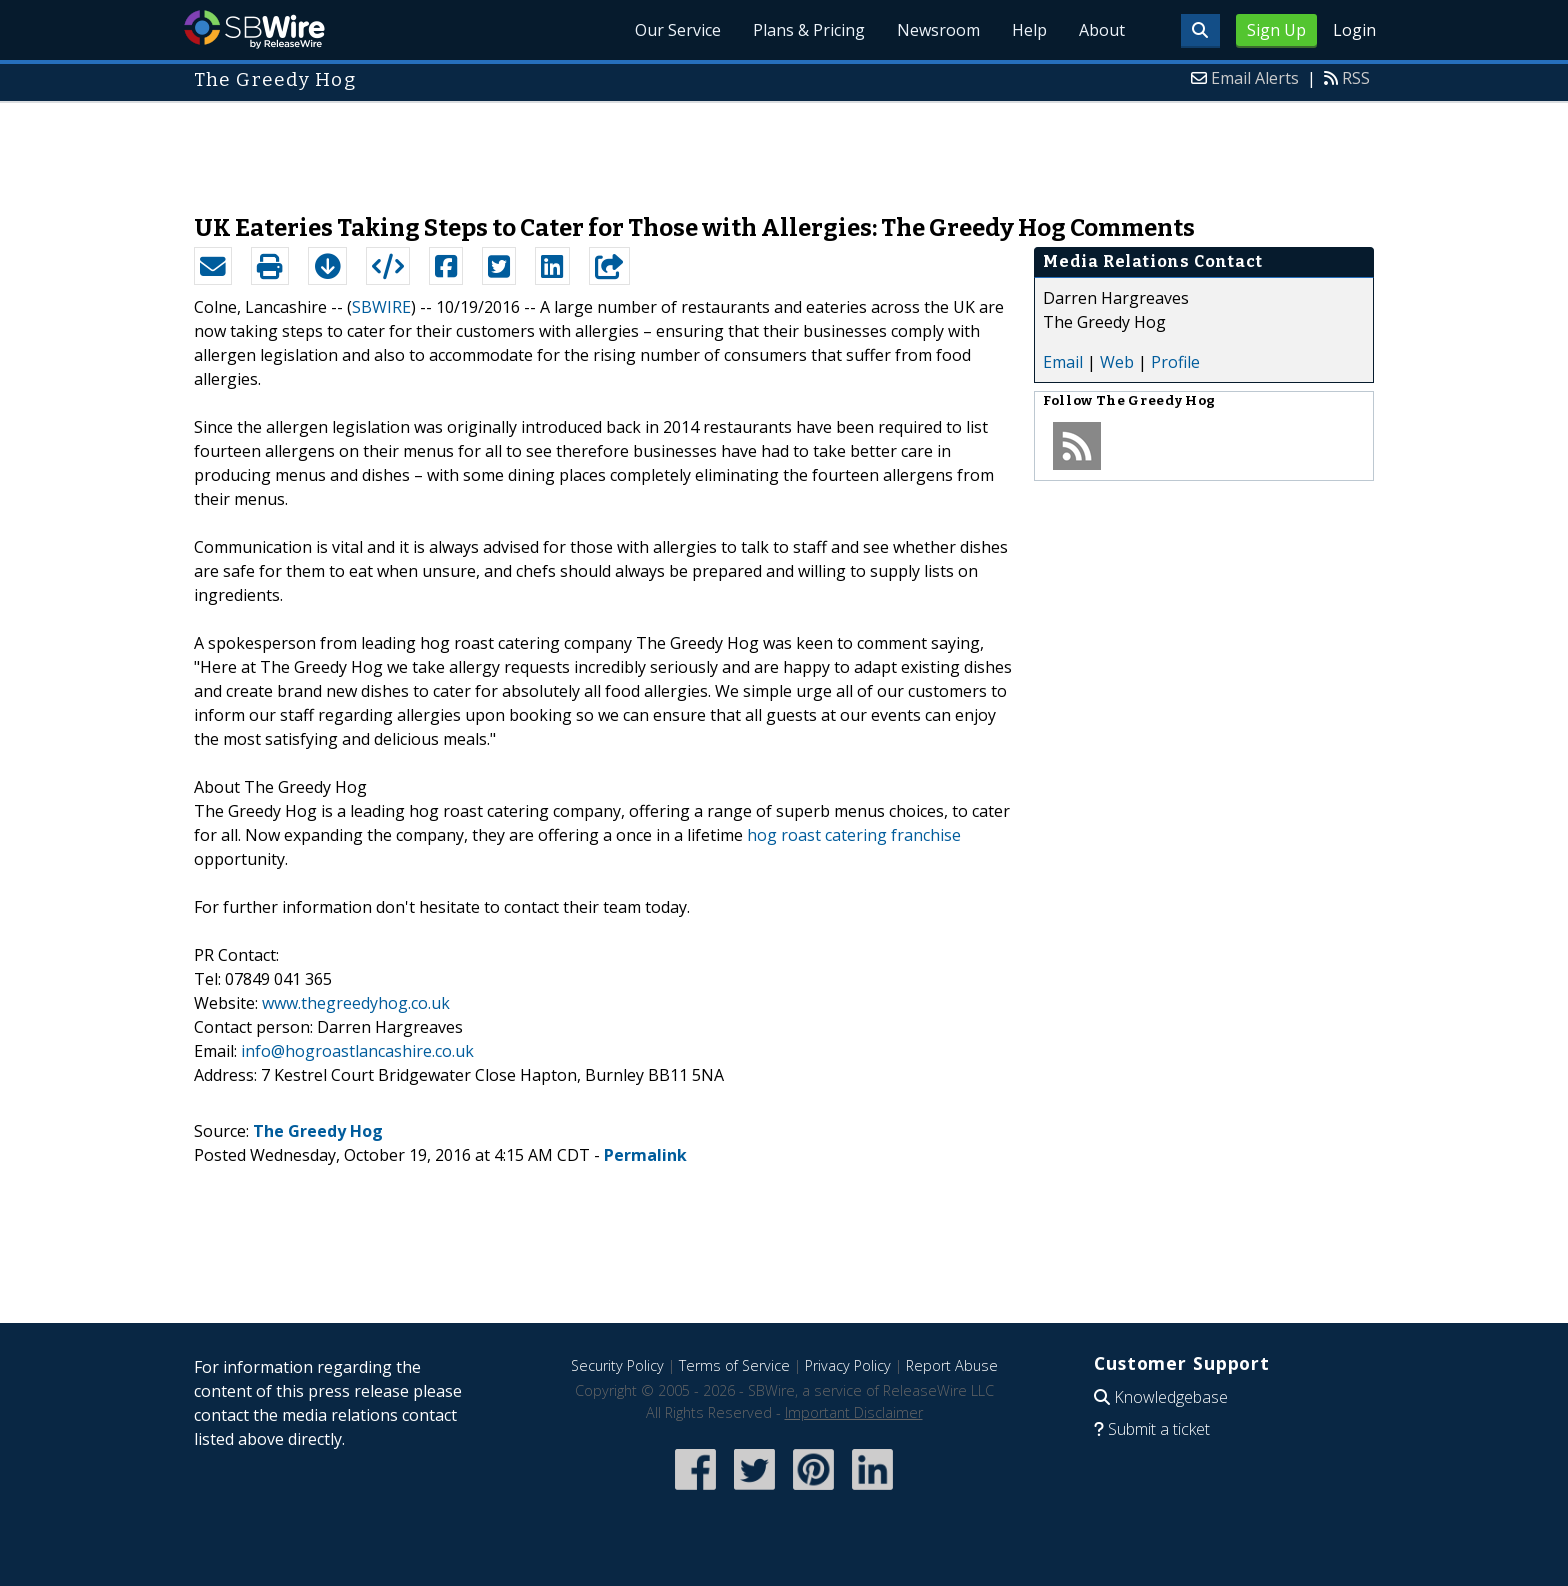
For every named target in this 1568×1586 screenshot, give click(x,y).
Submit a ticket (1159, 1429)
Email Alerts (1255, 78)
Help (1029, 30)
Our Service (678, 30)
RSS (1356, 78)
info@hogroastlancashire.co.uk (357, 1051)
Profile (1175, 362)
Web (1117, 362)
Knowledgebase (1171, 1397)
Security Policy (617, 1365)
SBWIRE (381, 307)
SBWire (254, 29)
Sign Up (1276, 30)
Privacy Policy (848, 1365)
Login (1354, 30)
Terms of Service (734, 1365)
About (1102, 30)
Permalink (645, 1155)
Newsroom (938, 30)
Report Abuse (952, 1365)
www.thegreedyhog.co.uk (356, 1003)
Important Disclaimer (854, 1412)
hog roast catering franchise (854, 835)
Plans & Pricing (809, 30)
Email (1063, 362)
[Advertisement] (784, 148)
